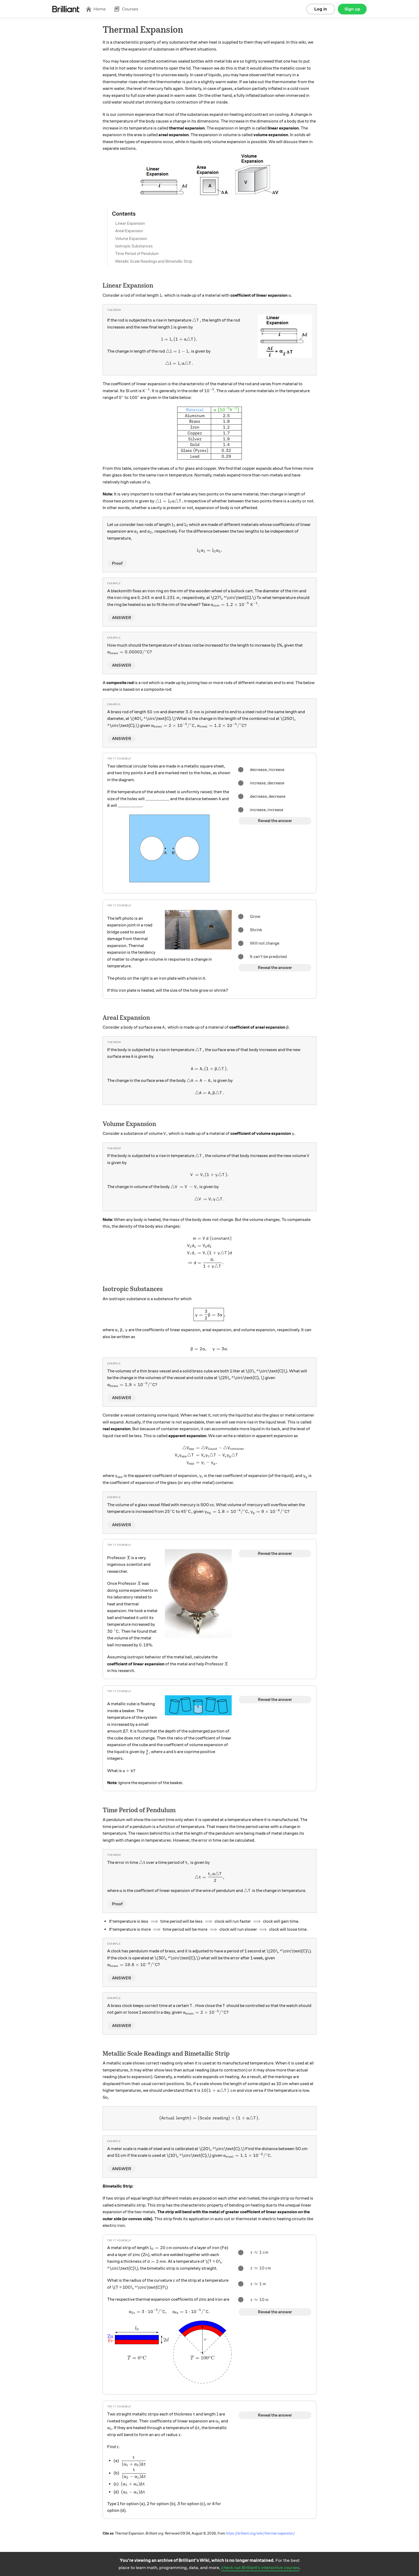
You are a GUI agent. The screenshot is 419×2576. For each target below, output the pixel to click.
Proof (117, 563)
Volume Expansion (131, 238)
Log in (320, 9)
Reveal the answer (275, 820)
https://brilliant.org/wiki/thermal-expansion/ (260, 2533)
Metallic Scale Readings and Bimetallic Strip (153, 261)
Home (96, 9)
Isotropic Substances (134, 246)
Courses (126, 9)
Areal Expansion (129, 230)
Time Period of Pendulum (137, 253)
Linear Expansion (130, 223)
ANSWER (121, 617)
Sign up (352, 9)
